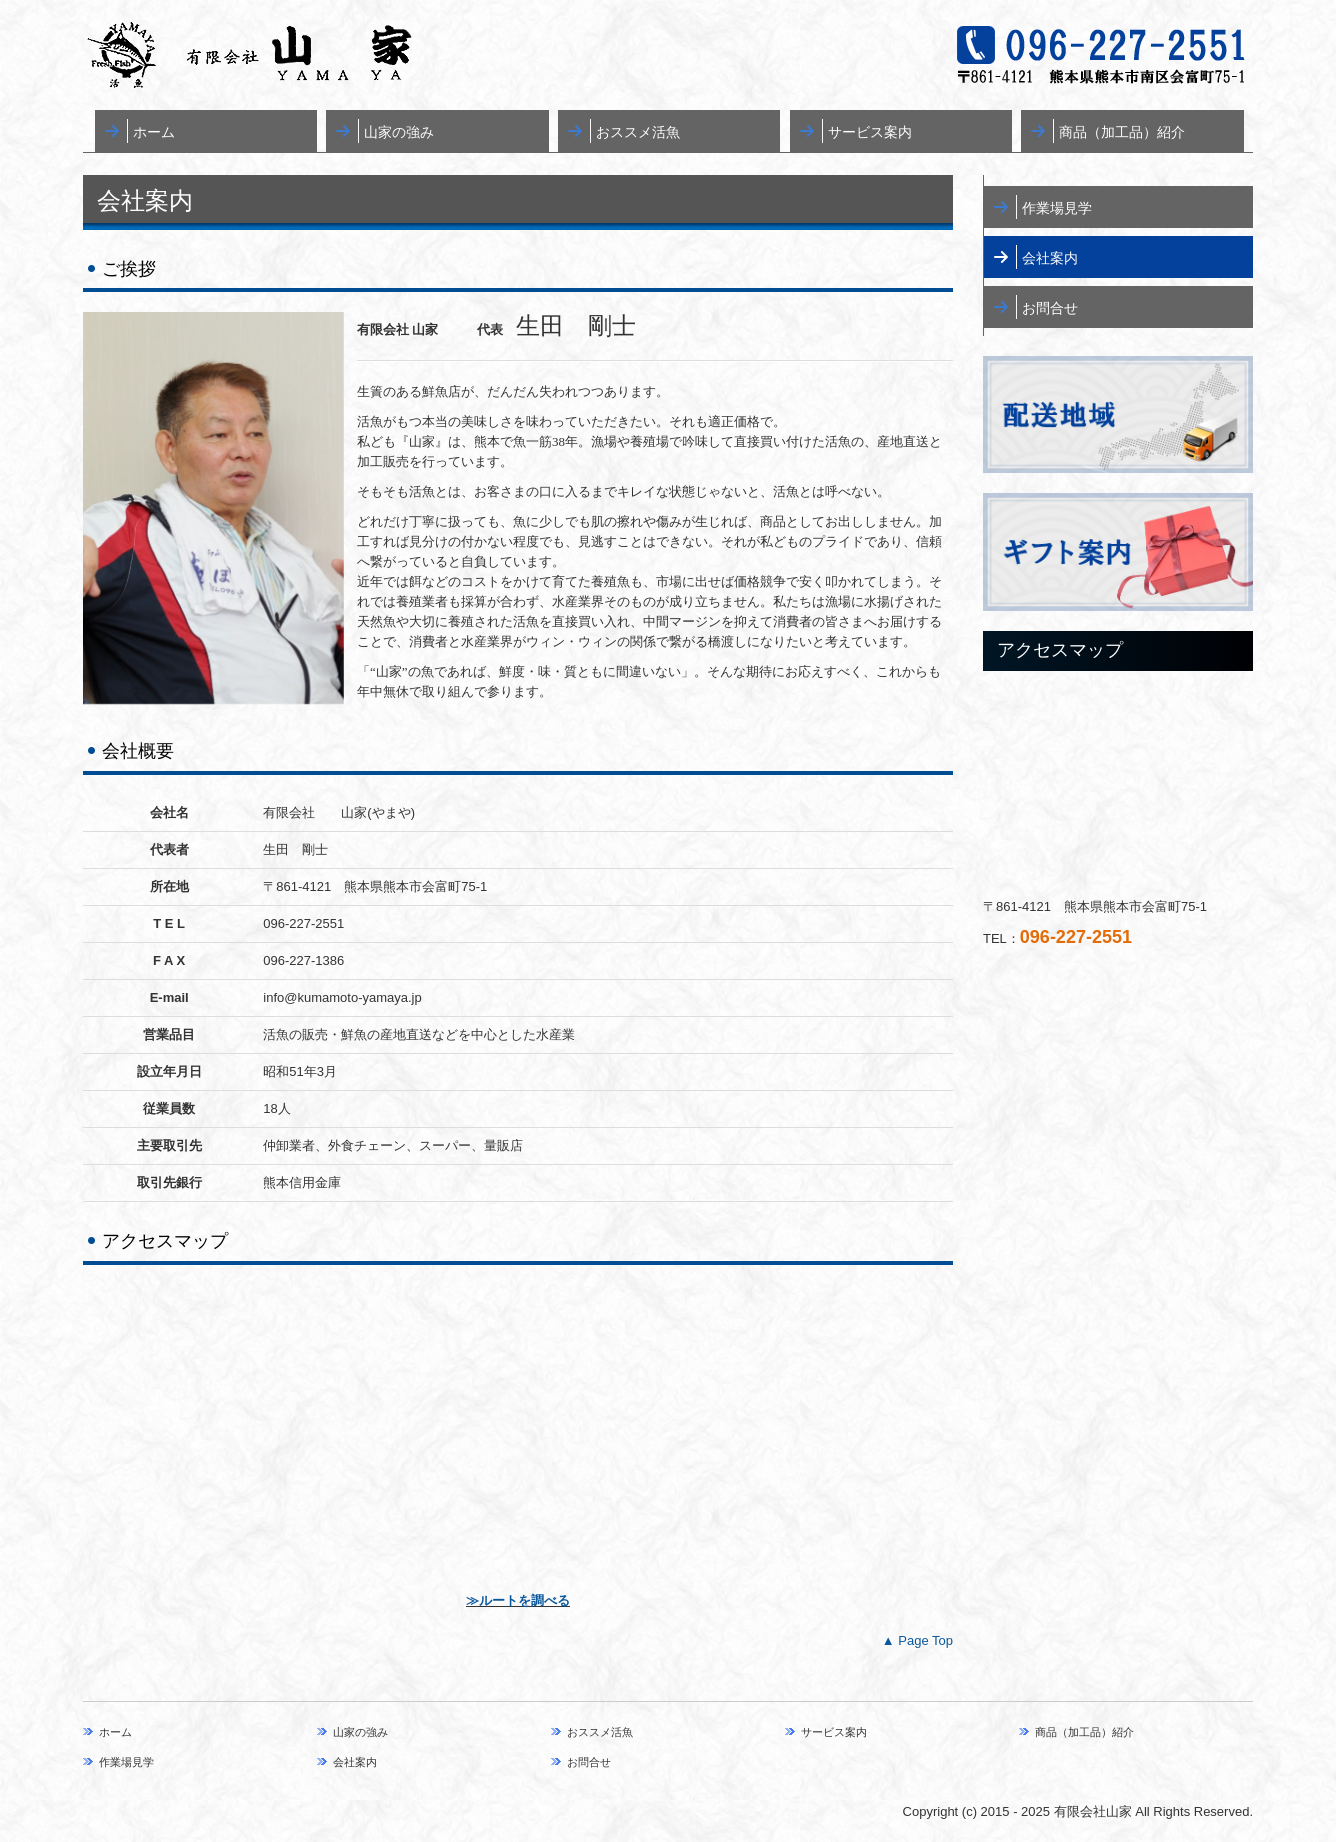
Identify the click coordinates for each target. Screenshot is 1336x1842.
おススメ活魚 (638, 132)
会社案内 (1050, 258)
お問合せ (1050, 308)
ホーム (154, 132)
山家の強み (399, 132)
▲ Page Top (917, 1640)
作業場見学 (1057, 208)
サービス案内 (870, 132)
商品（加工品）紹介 (1122, 132)
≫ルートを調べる (518, 1600)
